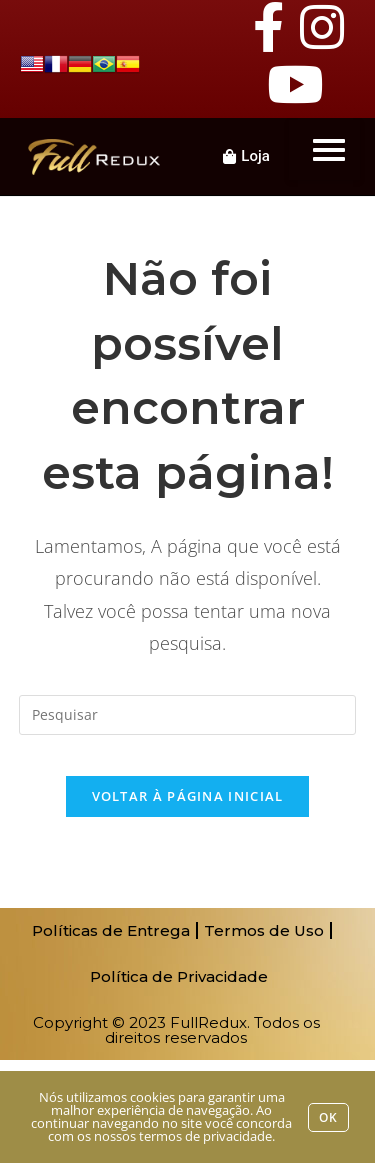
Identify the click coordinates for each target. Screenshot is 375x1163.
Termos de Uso (264, 930)
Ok (328, 1117)
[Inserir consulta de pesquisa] (188, 715)
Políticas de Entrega (111, 930)
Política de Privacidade (179, 976)
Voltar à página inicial (188, 796)
